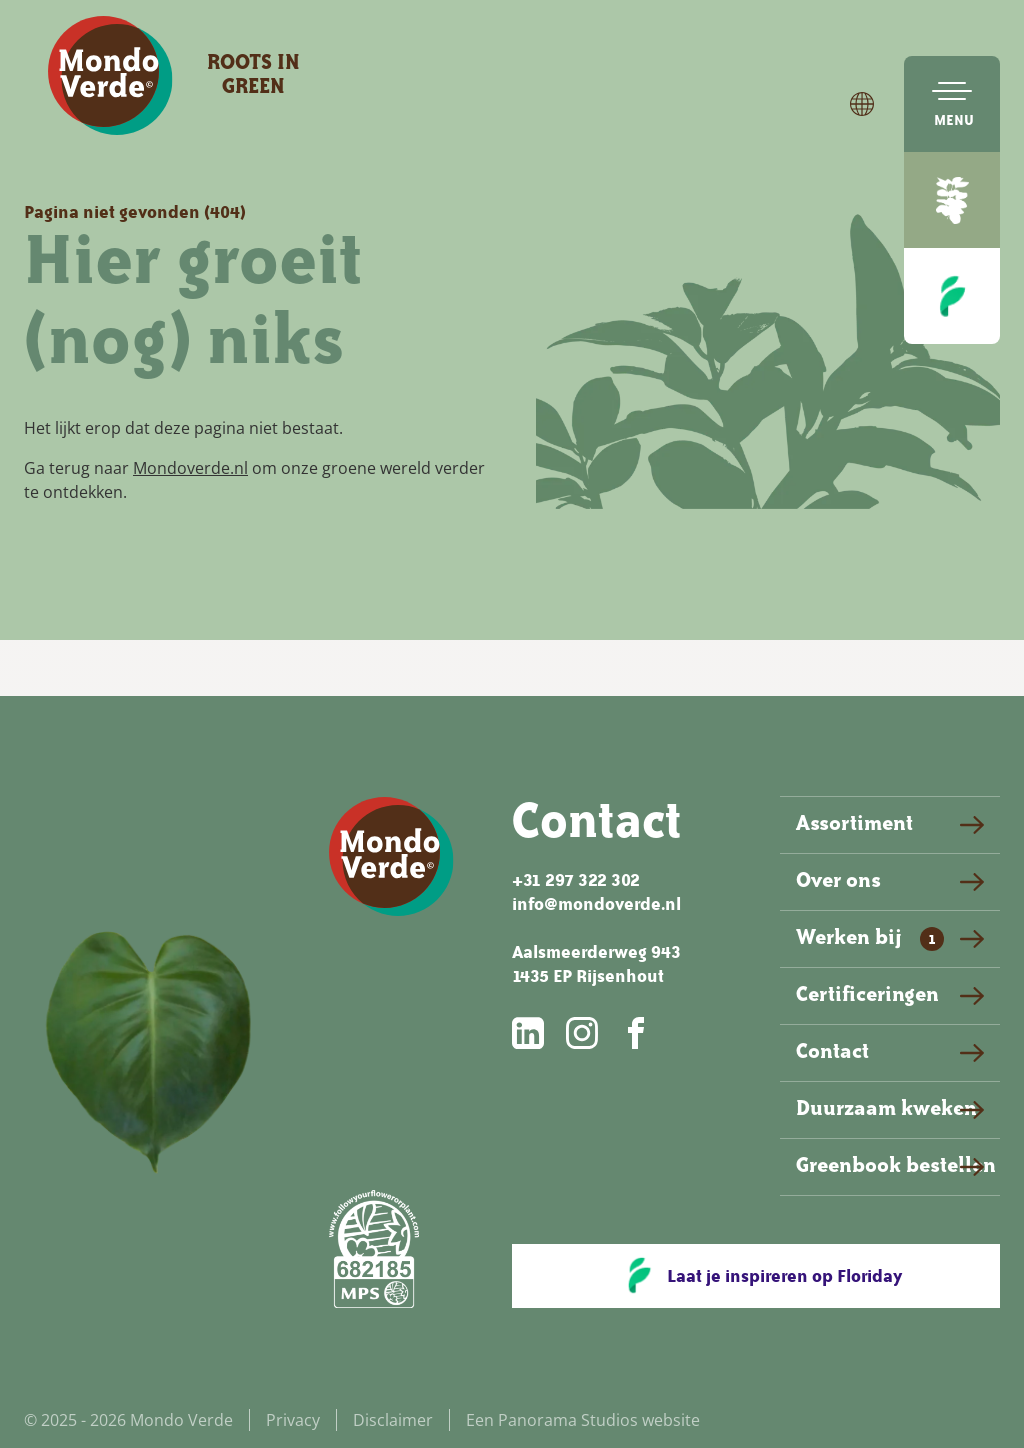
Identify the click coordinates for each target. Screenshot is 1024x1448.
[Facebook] (638, 1033)
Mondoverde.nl (190, 468)
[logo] (110, 76)
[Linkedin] (530, 1033)
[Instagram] (584, 1033)
